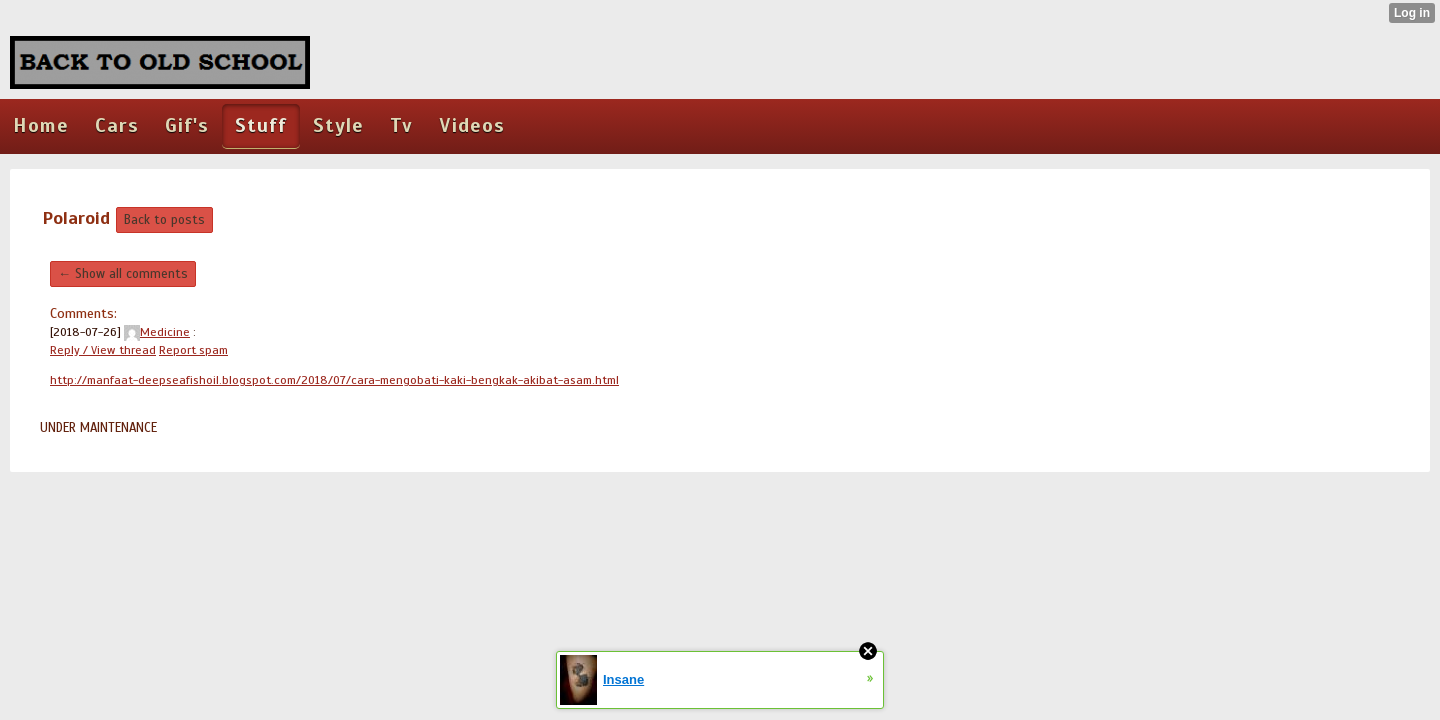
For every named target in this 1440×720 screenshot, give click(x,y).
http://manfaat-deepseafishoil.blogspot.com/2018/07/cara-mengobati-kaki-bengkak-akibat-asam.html (334, 380)
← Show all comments (123, 274)
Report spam (193, 350)
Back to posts (164, 220)
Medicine (157, 332)
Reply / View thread (103, 350)
